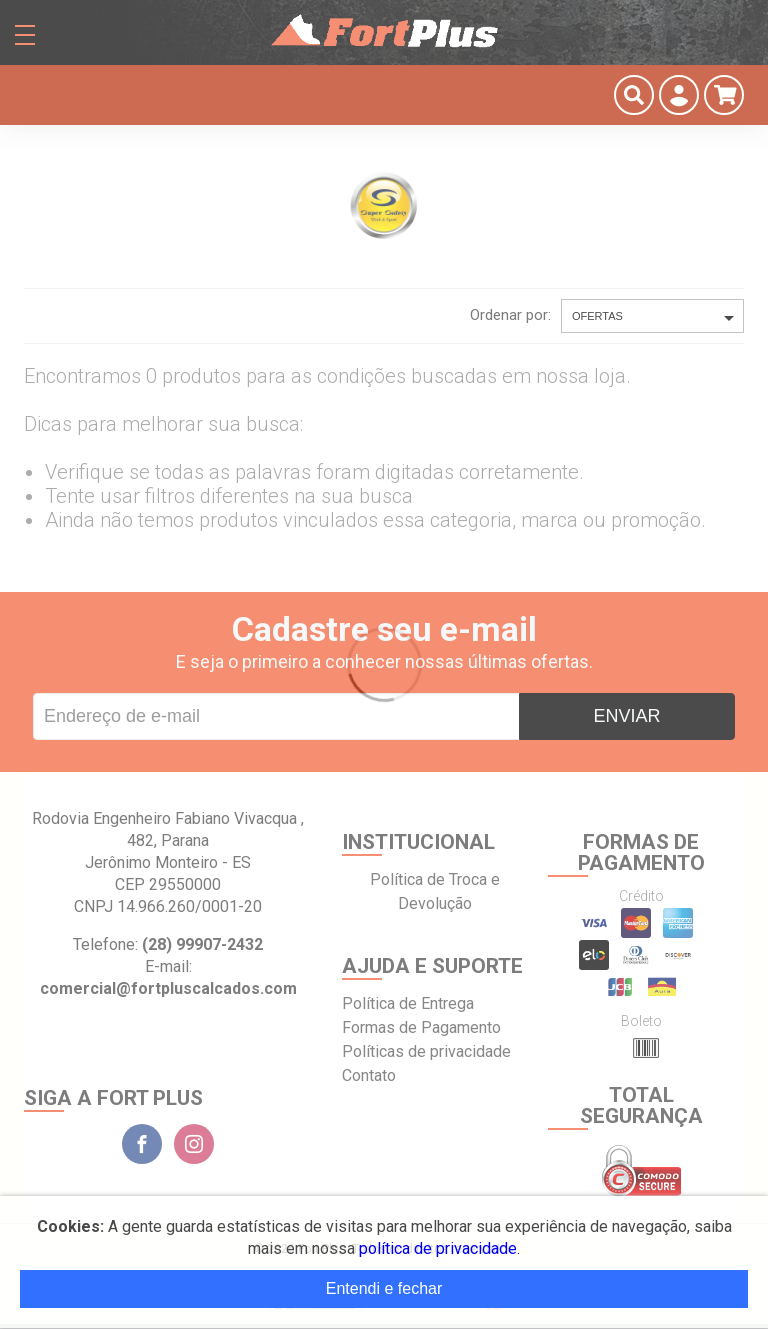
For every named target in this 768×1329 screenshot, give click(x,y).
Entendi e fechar (384, 1288)
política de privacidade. (439, 1248)
